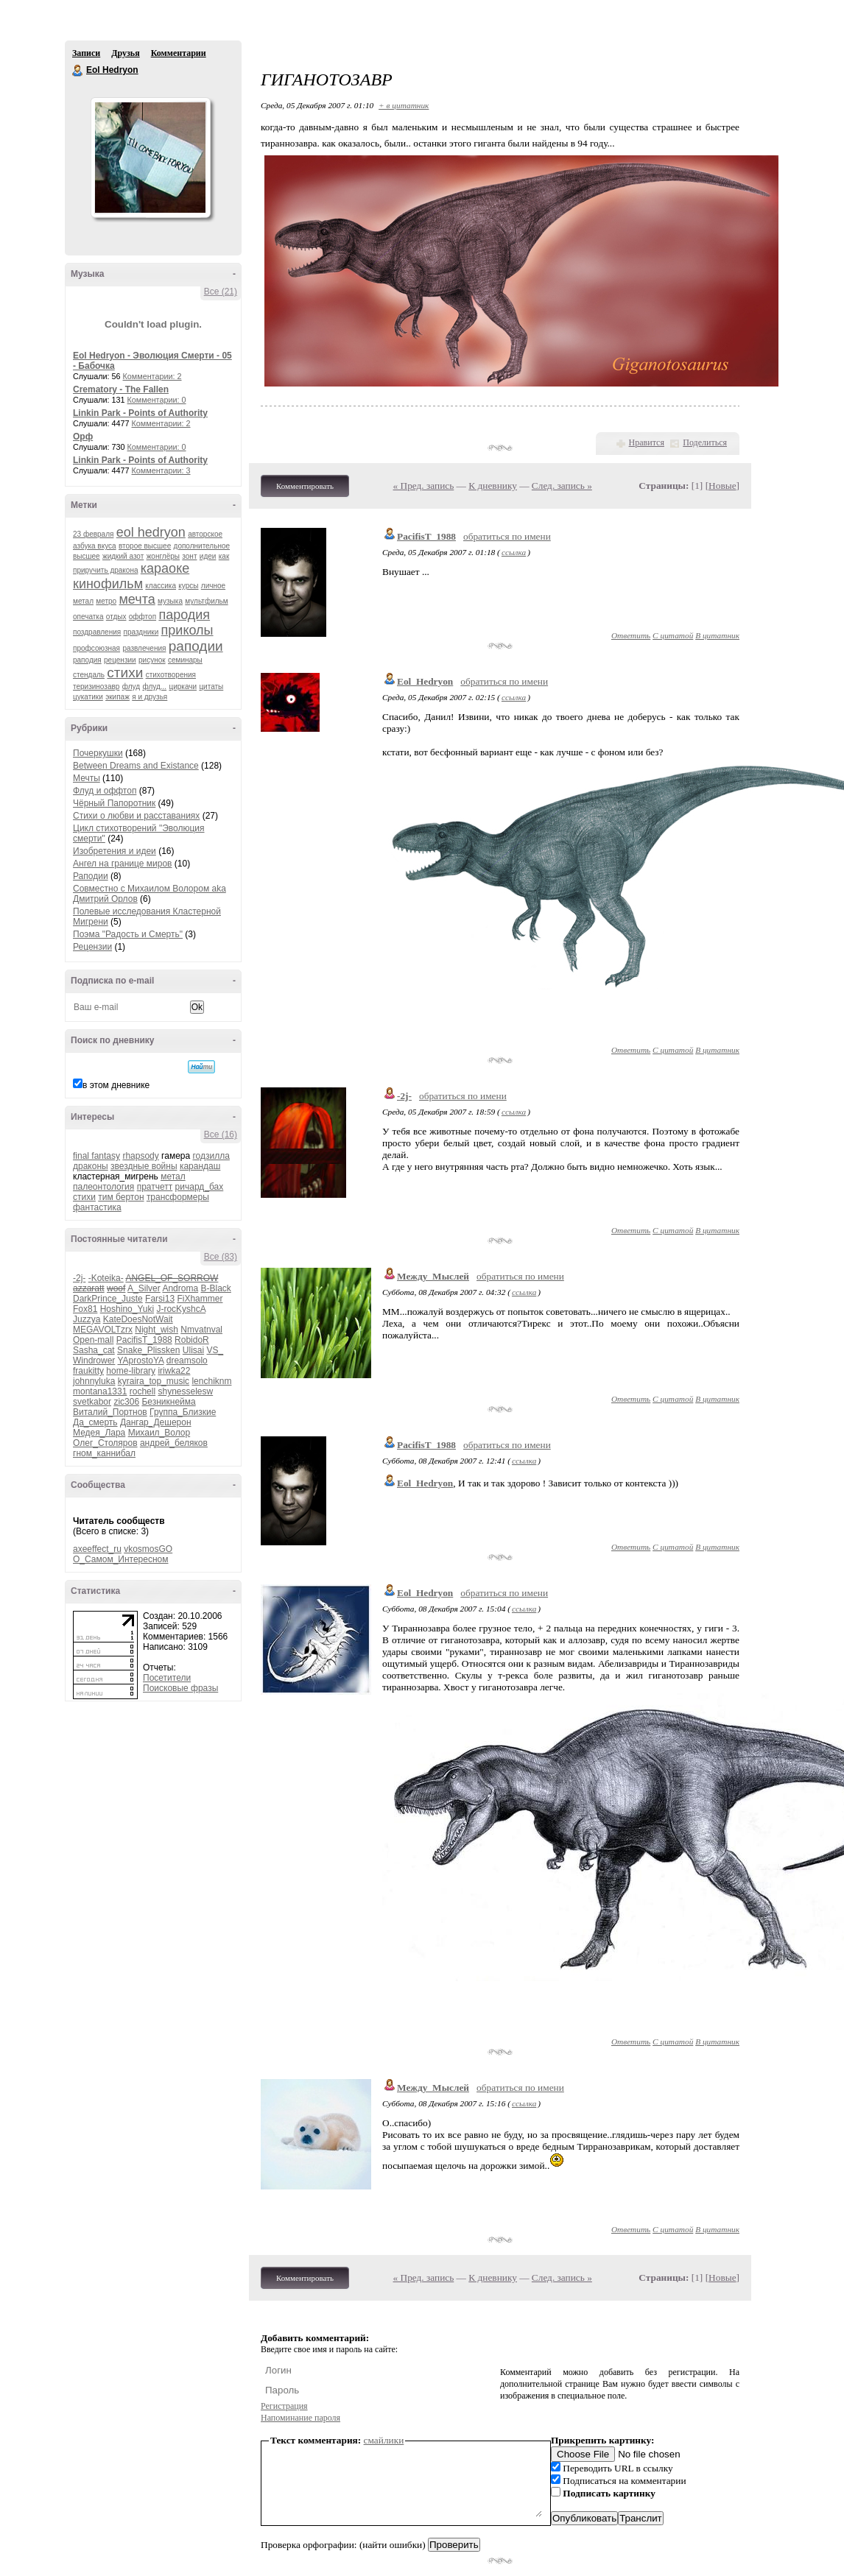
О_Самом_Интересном (121, 1559)
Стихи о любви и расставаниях (136, 816)
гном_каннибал (104, 1453)
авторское (205, 534)
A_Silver (144, 1288)
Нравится (646, 442)
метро (106, 601)
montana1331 (100, 1391)
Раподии (90, 876)
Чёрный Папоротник (114, 803)
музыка (170, 601)
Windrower (94, 1360)
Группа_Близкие (183, 1412)
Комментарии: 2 (152, 376)
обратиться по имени (507, 536)
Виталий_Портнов (110, 1412)
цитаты (211, 686)
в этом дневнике (116, 1085)
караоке (165, 568)
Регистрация (284, 2406)
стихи (125, 672)
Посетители (167, 1678)
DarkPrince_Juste (108, 1299)
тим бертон (121, 1197)
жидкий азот (123, 556)
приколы (187, 630)
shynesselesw (185, 1391)
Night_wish (156, 1329)
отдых (116, 617)
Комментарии (178, 53)
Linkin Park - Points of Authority (140, 413)
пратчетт (155, 1187)
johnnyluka (94, 1381)
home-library (130, 1371)
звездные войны (143, 1166)
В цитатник (717, 635)
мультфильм (206, 601)
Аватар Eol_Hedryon (150, 157)
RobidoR (192, 1340)
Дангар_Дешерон (155, 1422)
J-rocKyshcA (180, 1309)
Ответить (630, 635)
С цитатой (673, 635)
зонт (189, 556)
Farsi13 (160, 1299)
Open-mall (93, 1340)
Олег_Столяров (105, 1443)
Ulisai (193, 1350)
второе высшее (145, 546)
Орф (83, 436)
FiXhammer (199, 1299)
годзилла (211, 1156)
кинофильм (108, 583)
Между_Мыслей (433, 1276)
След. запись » (562, 485)
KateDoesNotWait (138, 1319)
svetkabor (92, 1402)
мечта (137, 599)
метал (83, 601)
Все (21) (220, 291)
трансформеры (178, 1197)
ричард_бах (199, 1187)
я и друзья (149, 697)
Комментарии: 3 (161, 470)
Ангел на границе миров (122, 863)
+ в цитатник (404, 105)
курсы (188, 586)
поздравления (97, 632)
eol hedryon (151, 532)
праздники (141, 632)
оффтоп (142, 617)
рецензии (120, 660)
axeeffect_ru (97, 1549)
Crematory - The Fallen (121, 389)
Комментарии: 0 (156, 399)
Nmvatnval (201, 1329)
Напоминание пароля (300, 2418)
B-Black (215, 1288)
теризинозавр (96, 686)
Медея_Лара (99, 1433)
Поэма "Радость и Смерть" (128, 934)
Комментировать (305, 485)
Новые (722, 485)
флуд (131, 686)
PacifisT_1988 (144, 1340)
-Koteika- (106, 1278)
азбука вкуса (94, 546)
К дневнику (492, 485)
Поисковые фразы (180, 1688)
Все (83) (220, 1257)
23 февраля (93, 534)
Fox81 (85, 1309)
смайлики (384, 2440)
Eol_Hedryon (425, 681)
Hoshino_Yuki (127, 1309)
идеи (208, 556)
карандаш (200, 1166)
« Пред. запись (423, 485)
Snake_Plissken (148, 1350)
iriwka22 (174, 1371)
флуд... (154, 686)
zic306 (126, 1402)
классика (160, 586)
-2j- (79, 1278)
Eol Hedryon (78, 71)
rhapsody (140, 1156)
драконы (90, 1166)
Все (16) (220, 1134)
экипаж (117, 697)
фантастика (97, 1207)
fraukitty (88, 1371)
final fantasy (96, 1156)
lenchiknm (211, 1381)
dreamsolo (187, 1360)
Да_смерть (95, 1422)
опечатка (88, 617)
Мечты (86, 778)
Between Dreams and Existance (136, 766)
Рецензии (92, 947)
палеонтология (103, 1187)
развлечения (144, 648)
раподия (87, 660)
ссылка (514, 552)
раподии (196, 646)
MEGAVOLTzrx (103, 1329)
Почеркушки (98, 753)
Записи (86, 53)
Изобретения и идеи (114, 851)
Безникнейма (168, 1402)
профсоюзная (96, 648)
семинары (185, 660)
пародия (184, 614)
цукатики (88, 697)
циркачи (183, 686)
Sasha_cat (94, 1350)
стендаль (89, 675)
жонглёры (163, 556)
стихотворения (171, 675)
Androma (180, 1288)
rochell (142, 1391)
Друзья (125, 53)
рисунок (152, 660)
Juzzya (86, 1319)
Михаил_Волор (159, 1433)
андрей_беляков (174, 1443)
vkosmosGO (148, 1549)
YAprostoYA (140, 1360)
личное (213, 586)
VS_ (214, 1350)
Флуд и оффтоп (104, 791)
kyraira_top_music (153, 1381)
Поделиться (705, 442)
